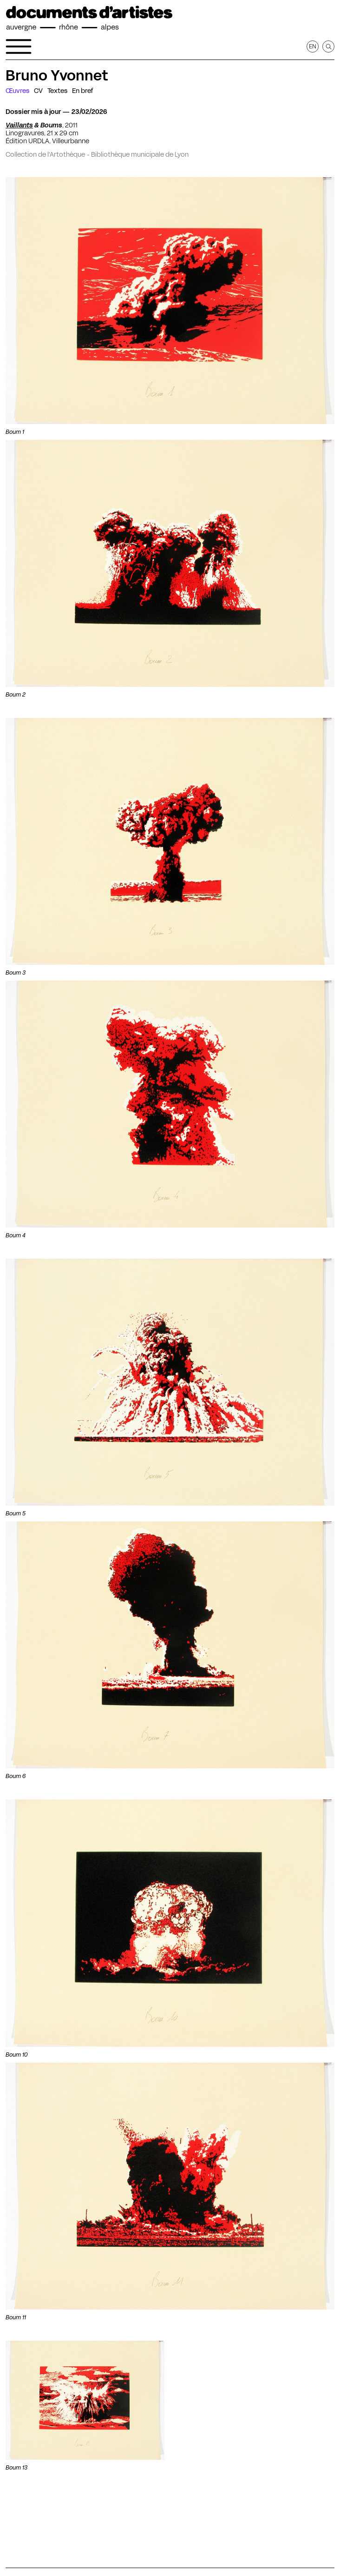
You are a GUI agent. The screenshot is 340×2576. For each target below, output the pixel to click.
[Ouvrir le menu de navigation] (19, 46)
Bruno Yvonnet (57, 75)
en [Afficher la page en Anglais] (312, 46)
